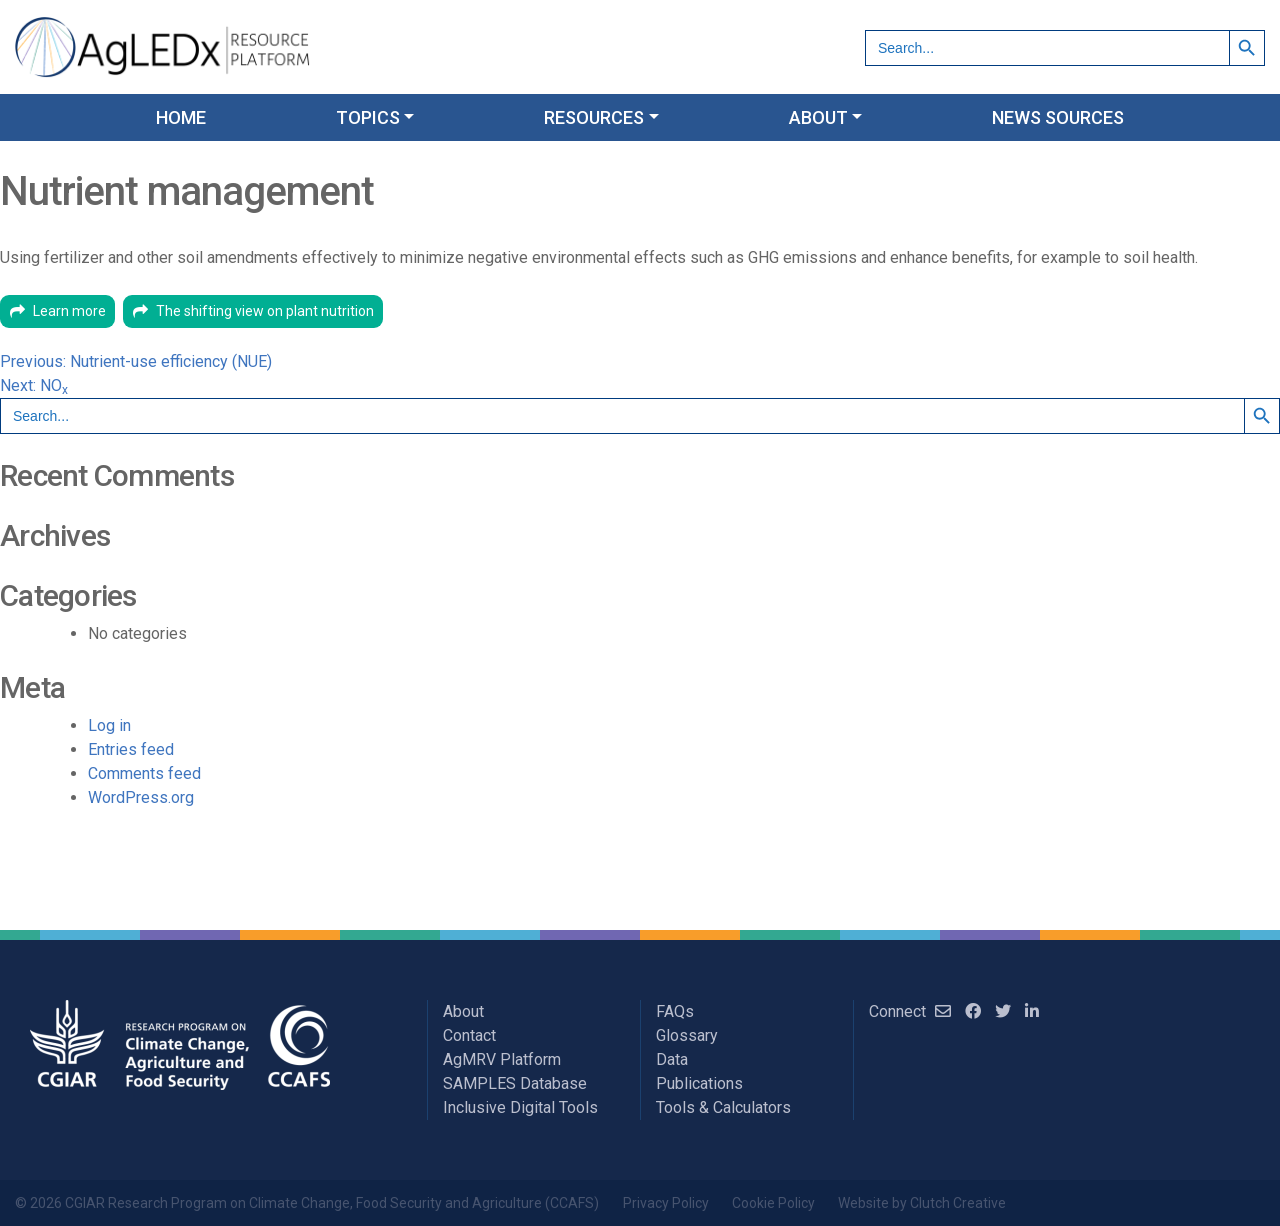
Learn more (69, 311)
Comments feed (144, 773)
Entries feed (131, 749)
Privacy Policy (666, 1203)
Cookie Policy (773, 1203)
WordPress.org (141, 797)
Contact (469, 1035)
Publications (699, 1083)
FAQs (675, 1011)
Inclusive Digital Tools (520, 1107)
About (463, 1011)
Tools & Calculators (723, 1107)
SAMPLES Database (515, 1083)
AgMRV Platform (502, 1059)
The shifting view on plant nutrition (265, 311)
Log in (109, 725)
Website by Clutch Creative (922, 1203)
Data (672, 1059)
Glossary (687, 1035)
